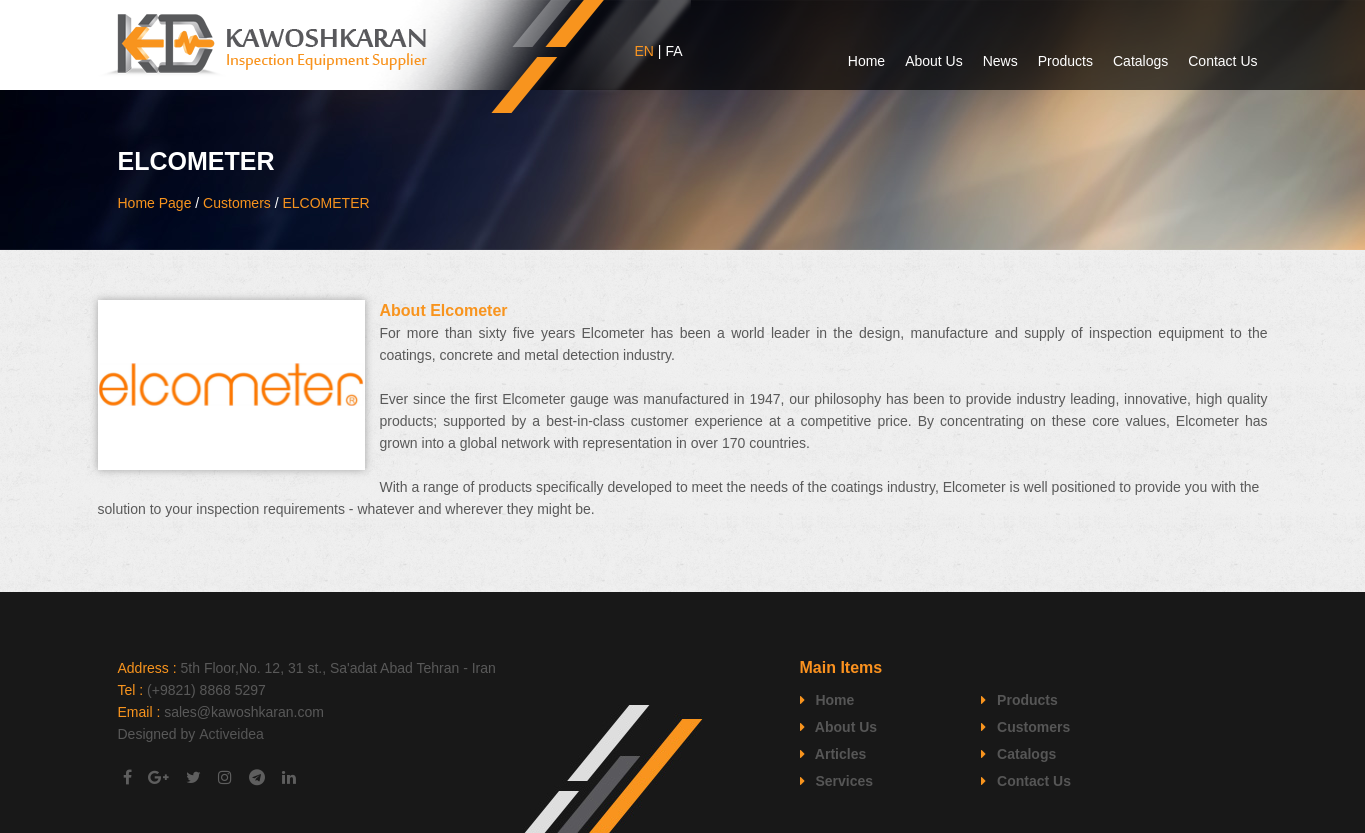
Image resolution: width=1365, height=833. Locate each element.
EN (644, 51)
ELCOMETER (325, 203)
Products (1065, 61)
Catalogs (1140, 61)
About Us (934, 61)
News (1000, 61)
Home (866, 61)
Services (837, 781)
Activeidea (231, 734)
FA (673, 51)
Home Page (155, 203)
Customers (237, 203)
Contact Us (1222, 61)
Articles (833, 754)
